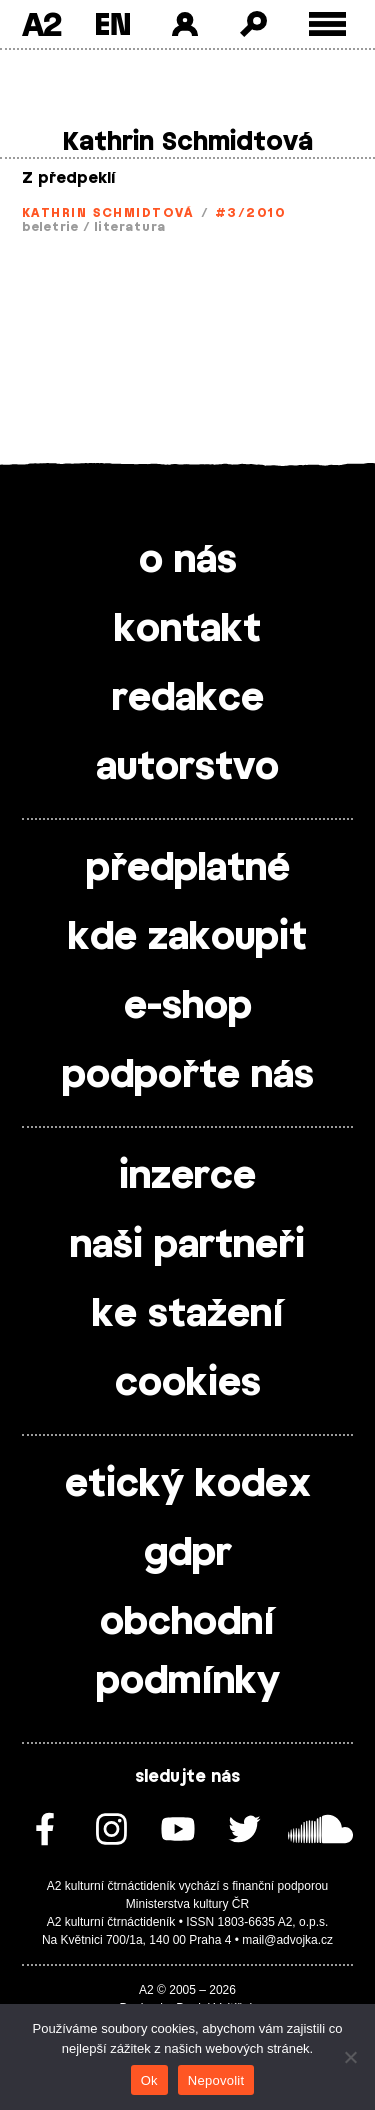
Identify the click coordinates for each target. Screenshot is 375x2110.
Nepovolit (216, 2080)
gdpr (188, 1554)
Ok (149, 2080)
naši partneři (187, 1246)
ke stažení (188, 1315)
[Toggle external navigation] (327, 24)
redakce (188, 699)
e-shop (188, 1007)
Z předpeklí (69, 178)
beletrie (50, 227)
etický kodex (188, 1485)
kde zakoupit (187, 938)
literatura (130, 227)
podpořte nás (188, 1076)
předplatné (188, 869)
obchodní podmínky (188, 1652)
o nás (188, 561)
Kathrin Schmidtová (108, 213)
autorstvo (187, 768)
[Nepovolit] (350, 2057)
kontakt (187, 630)
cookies (188, 1384)
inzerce (187, 1177)
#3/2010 (250, 213)
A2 (41, 24)
